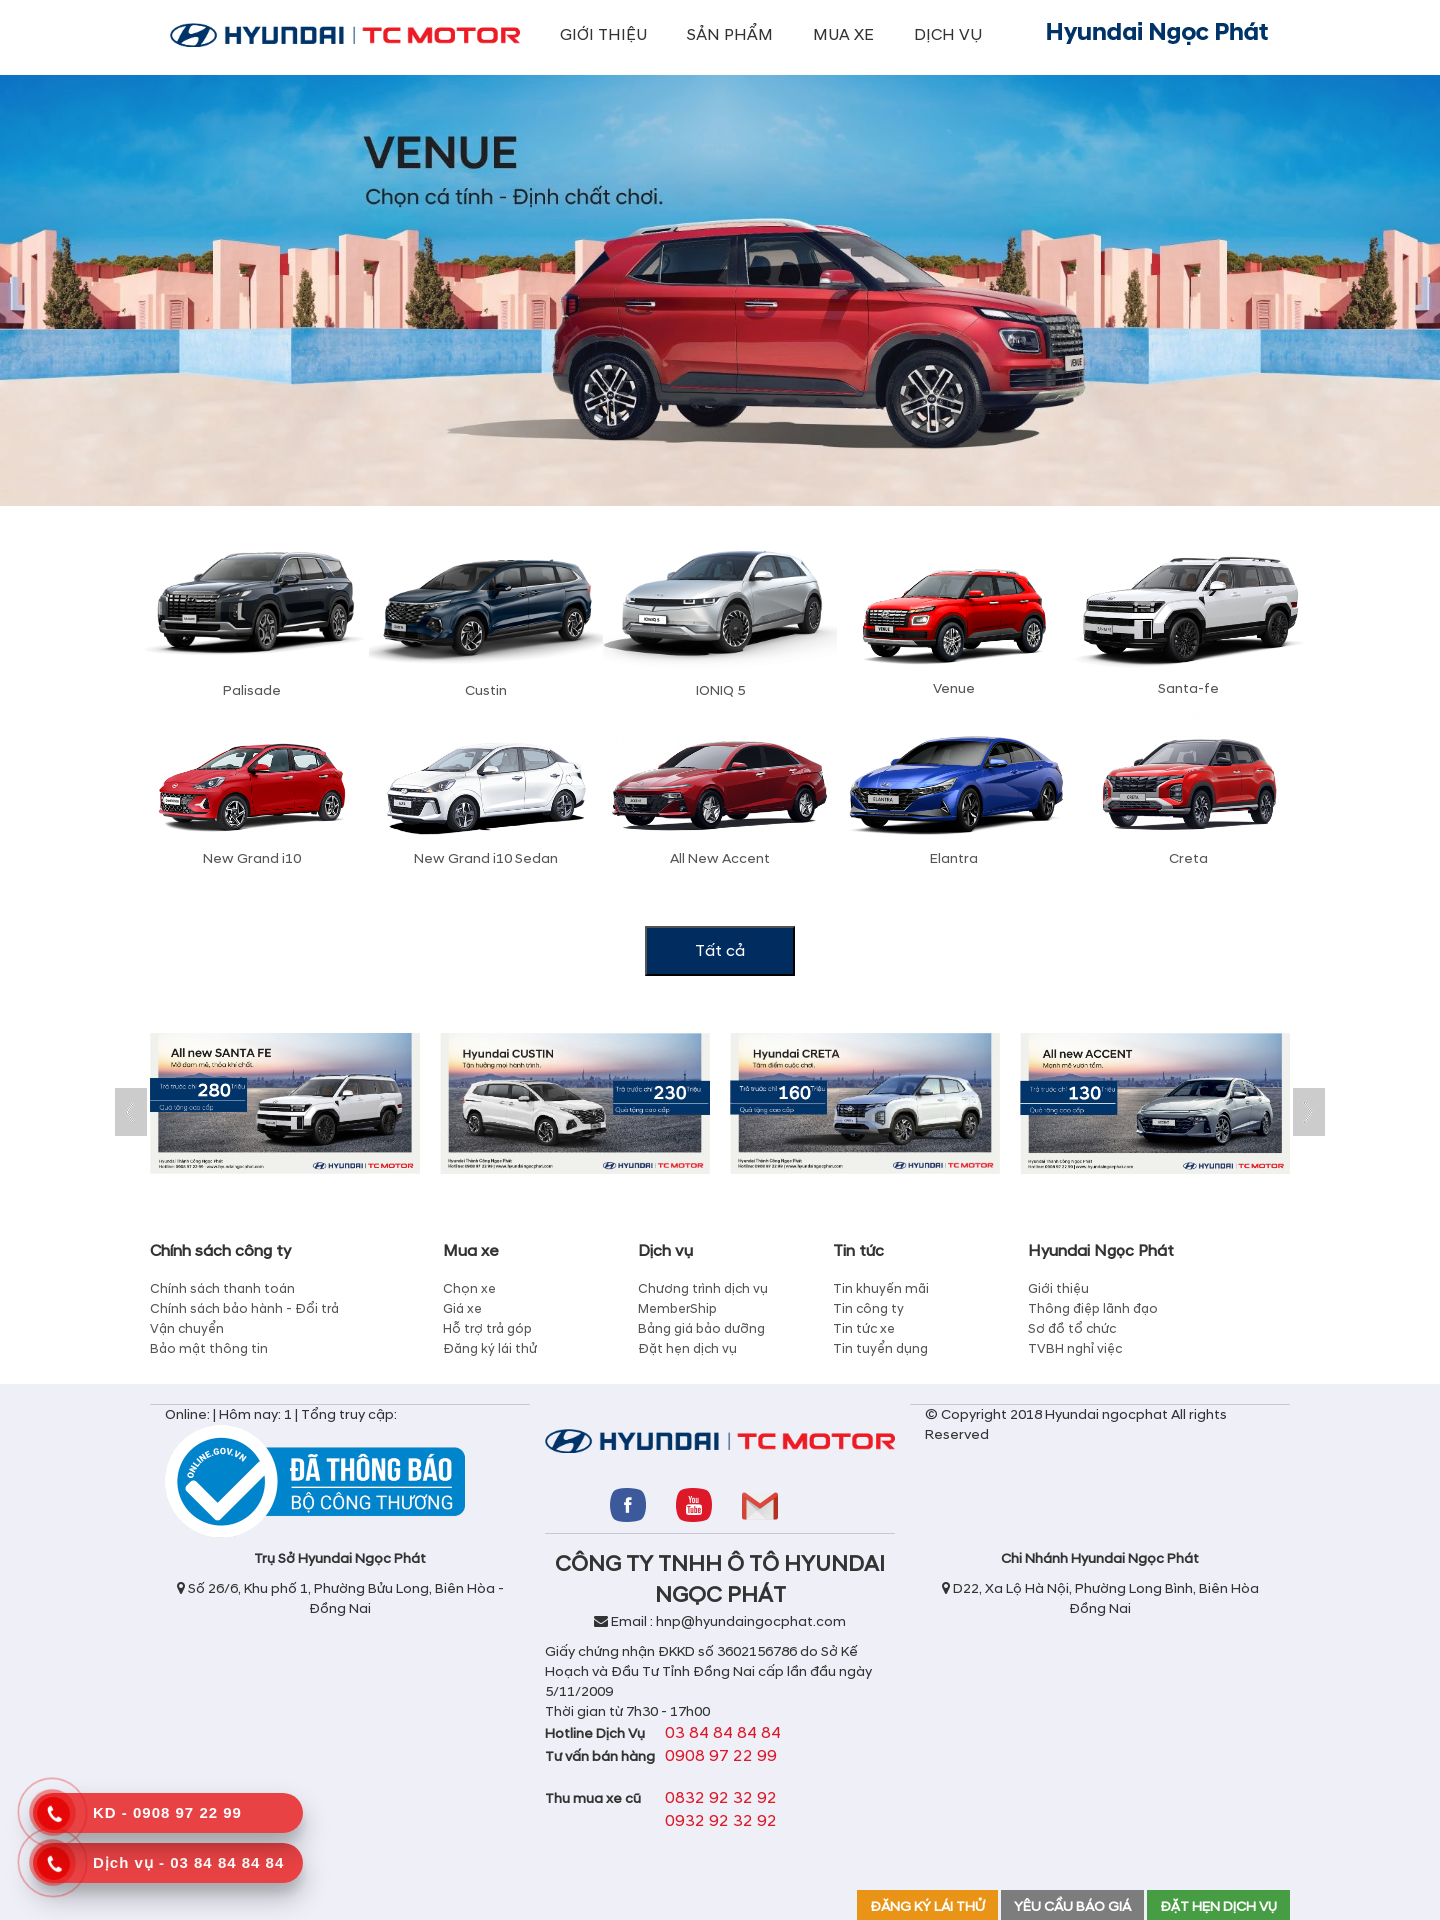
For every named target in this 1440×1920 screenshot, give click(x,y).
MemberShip (677, 1309)
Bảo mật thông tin (209, 1349)
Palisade (252, 690)
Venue (954, 688)
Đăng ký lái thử (490, 1349)
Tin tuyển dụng (880, 1349)
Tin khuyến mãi (881, 1289)
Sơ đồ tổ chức (1072, 1329)
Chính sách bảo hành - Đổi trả (244, 1309)
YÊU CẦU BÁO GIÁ (1072, 1906)
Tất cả (720, 951)
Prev (131, 1112)
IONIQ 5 (720, 690)
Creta (1188, 858)
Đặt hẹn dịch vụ (687, 1349)
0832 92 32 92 (721, 1798)
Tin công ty (868, 1309)
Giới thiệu (1058, 1289)
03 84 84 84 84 (723, 1733)
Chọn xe (469, 1289)
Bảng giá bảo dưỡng (701, 1329)
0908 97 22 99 (721, 1756)
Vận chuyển (187, 1329)
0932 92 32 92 (721, 1821)
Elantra (954, 858)
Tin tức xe (864, 1329)
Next (1309, 1112)
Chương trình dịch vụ (703, 1289)
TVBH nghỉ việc (1075, 1349)
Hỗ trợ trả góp (487, 1329)
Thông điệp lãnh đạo (1093, 1309)
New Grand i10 (252, 858)
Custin (486, 690)
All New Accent (720, 858)
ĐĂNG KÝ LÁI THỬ (927, 1906)
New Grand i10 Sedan (486, 858)
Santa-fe (1188, 688)
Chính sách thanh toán (222, 1289)
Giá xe (462, 1309)
